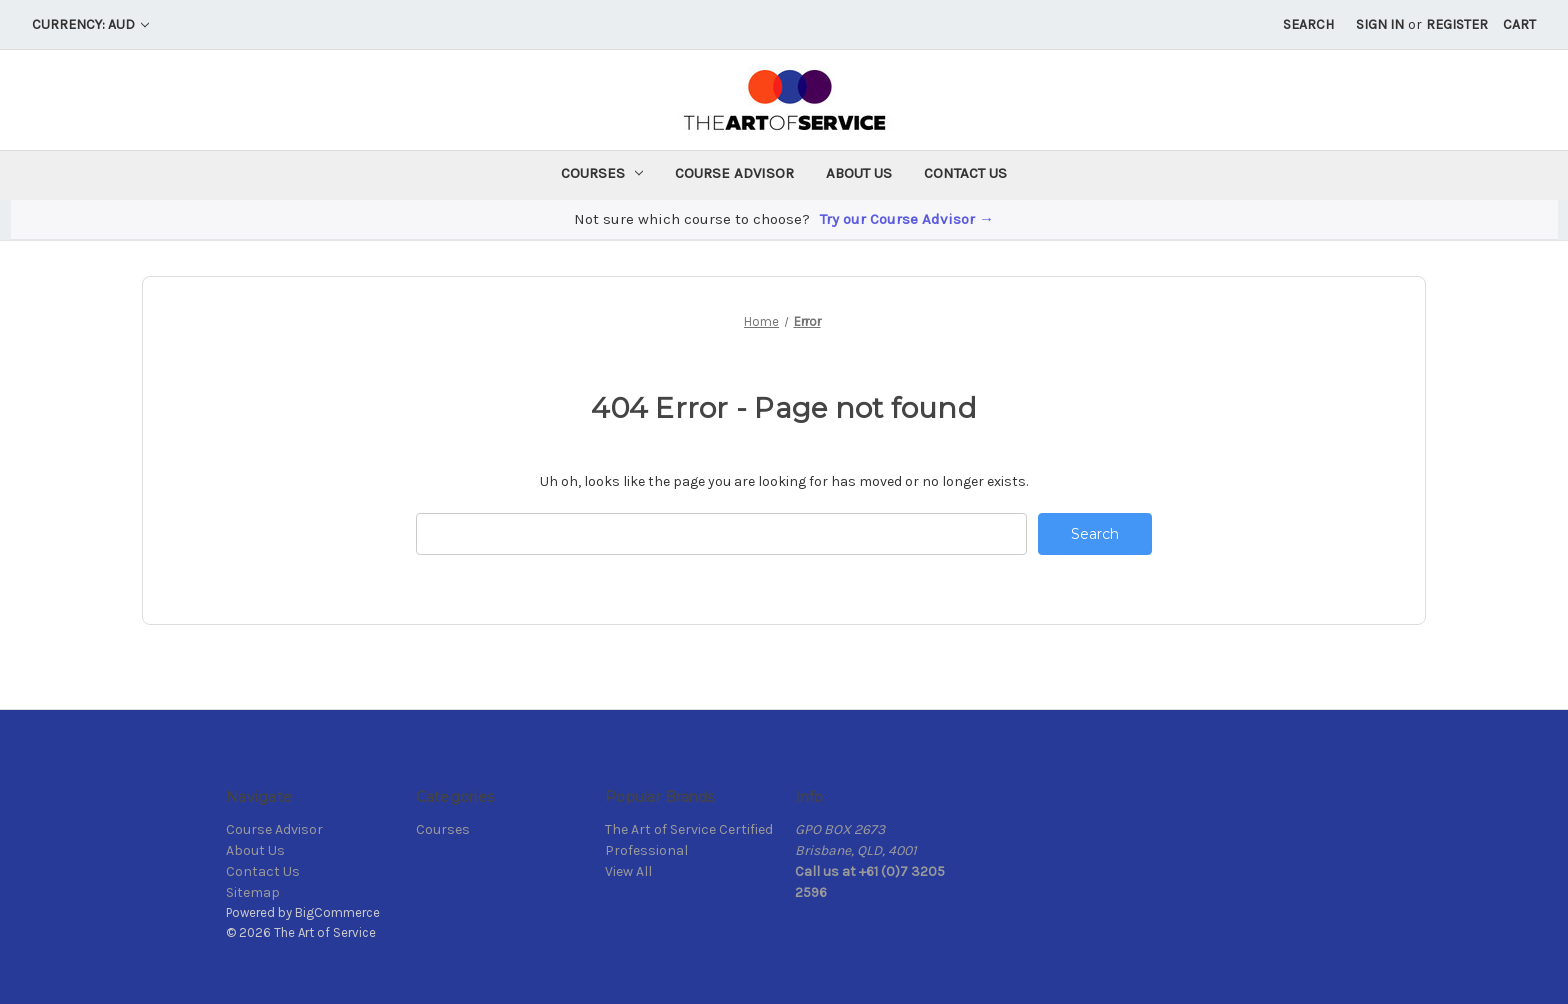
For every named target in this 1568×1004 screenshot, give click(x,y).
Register (1457, 24)
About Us (859, 173)
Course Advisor (734, 173)
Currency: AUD (90, 24)
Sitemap (253, 892)
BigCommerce (337, 912)
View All (628, 871)
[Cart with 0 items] (1519, 24)
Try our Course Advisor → (907, 219)
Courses (602, 173)
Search (1308, 24)
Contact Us (965, 173)
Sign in (1380, 24)
